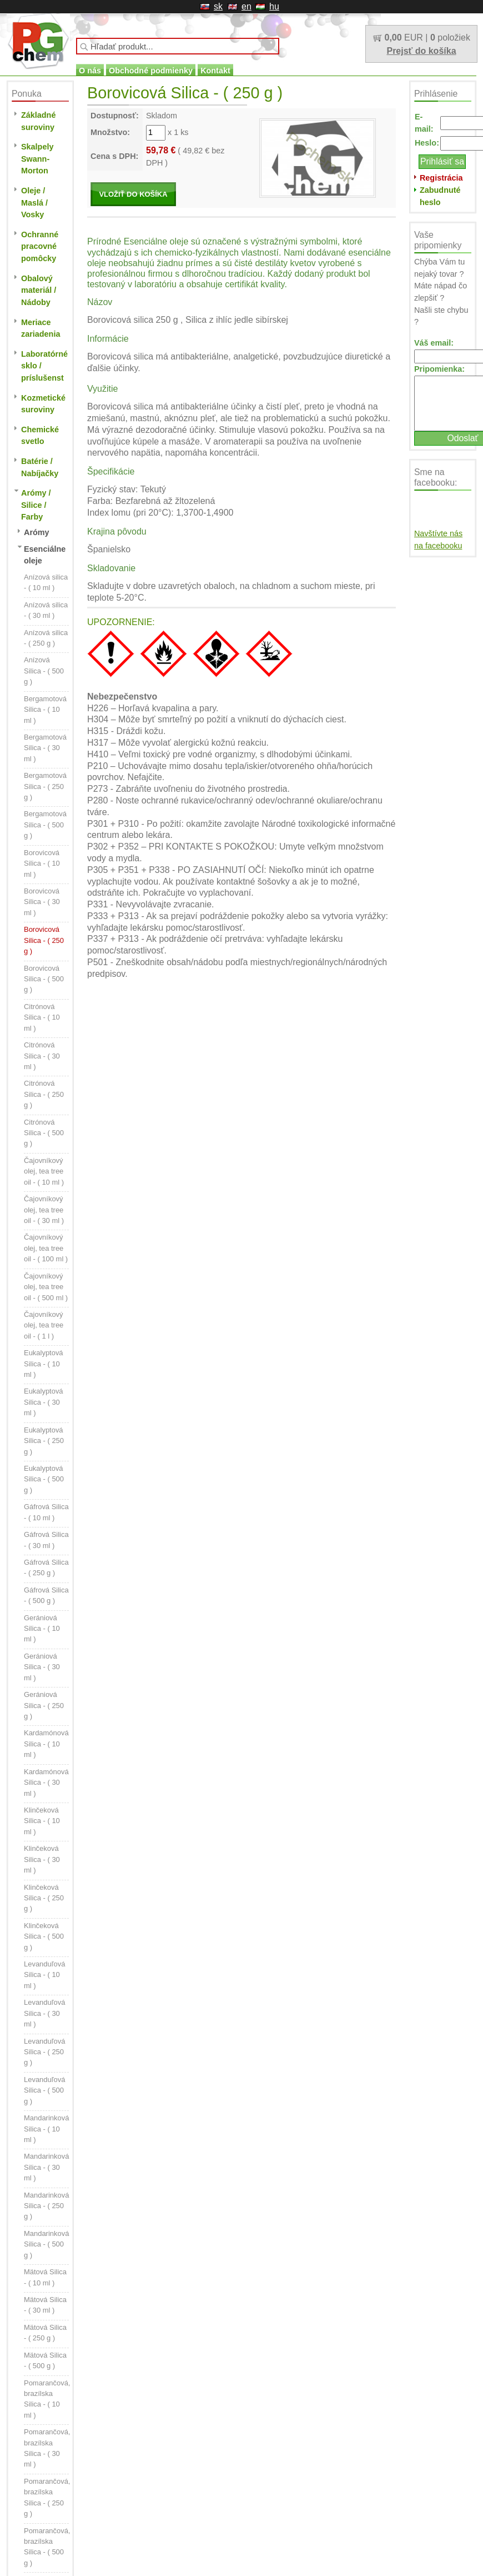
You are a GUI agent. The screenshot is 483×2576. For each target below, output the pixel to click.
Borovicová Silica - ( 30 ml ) (42, 902)
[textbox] (177, 46)
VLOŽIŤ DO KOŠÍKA (133, 194)
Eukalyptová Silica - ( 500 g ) (44, 1479)
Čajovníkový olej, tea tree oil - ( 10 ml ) (44, 1171)
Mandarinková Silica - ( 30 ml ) (46, 2167)
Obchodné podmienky (151, 70)
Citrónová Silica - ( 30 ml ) (42, 1056)
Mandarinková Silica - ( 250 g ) (46, 2206)
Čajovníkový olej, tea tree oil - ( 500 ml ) (46, 1287)
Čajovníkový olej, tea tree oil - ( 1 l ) (43, 1325)
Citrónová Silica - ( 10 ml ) (42, 1017)
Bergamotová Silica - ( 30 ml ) (45, 748)
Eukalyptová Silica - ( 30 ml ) (43, 1402)
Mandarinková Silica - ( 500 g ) (46, 2244)
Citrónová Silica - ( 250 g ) (44, 1094)
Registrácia (441, 177)
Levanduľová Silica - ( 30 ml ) (44, 2013)
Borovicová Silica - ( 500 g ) (44, 979)
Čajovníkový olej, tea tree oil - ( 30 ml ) (44, 1210)
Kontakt (215, 70)
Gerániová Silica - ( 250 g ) (44, 1705)
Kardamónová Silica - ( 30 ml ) (46, 1783)
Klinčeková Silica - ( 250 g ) (44, 1898)
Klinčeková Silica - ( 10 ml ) (42, 1821)
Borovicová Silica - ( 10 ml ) (42, 863)
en (246, 6)
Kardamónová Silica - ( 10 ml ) (46, 1744)
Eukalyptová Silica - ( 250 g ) (44, 1441)
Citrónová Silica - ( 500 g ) (44, 1133)
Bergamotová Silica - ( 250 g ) (45, 786)
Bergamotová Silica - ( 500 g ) (45, 825)
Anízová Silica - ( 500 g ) (44, 671)
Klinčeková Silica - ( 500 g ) (44, 1936)
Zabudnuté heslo (440, 196)
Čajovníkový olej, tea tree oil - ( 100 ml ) (46, 1248)
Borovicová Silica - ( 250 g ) (44, 940)
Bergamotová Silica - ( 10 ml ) (45, 710)
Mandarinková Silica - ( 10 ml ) (46, 2129)
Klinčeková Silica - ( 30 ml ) (42, 1859)
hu (274, 6)
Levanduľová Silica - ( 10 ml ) (44, 1975)
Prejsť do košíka (421, 51)
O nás (90, 70)
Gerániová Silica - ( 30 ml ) (42, 1667)
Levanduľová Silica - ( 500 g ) (44, 2090)
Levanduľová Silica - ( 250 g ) (44, 2052)
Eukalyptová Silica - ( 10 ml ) (43, 1364)
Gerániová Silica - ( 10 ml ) (42, 1629)
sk (218, 6)
